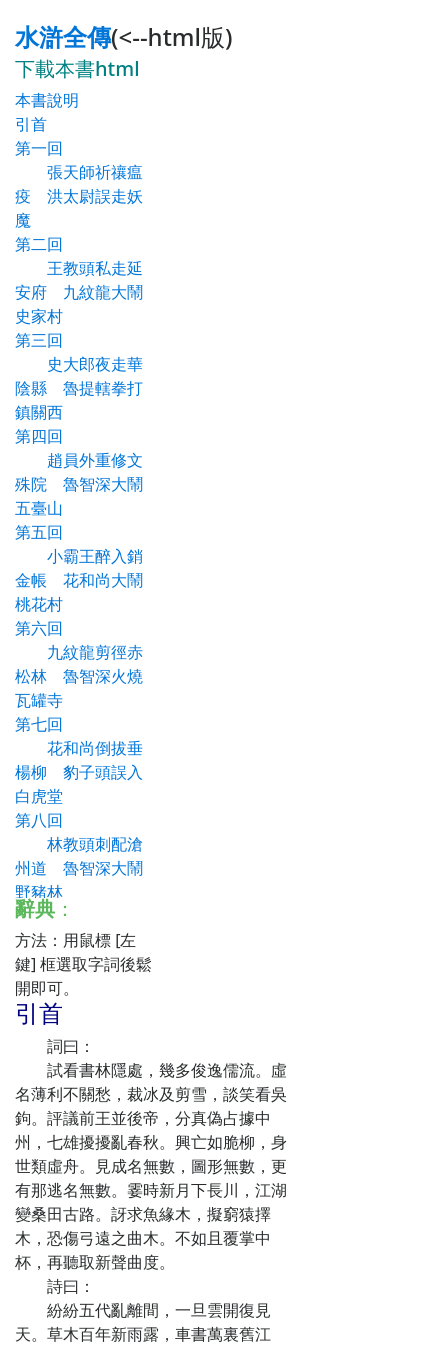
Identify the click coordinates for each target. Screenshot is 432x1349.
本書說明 (47, 100)
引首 (31, 124)
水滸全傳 (63, 36)
